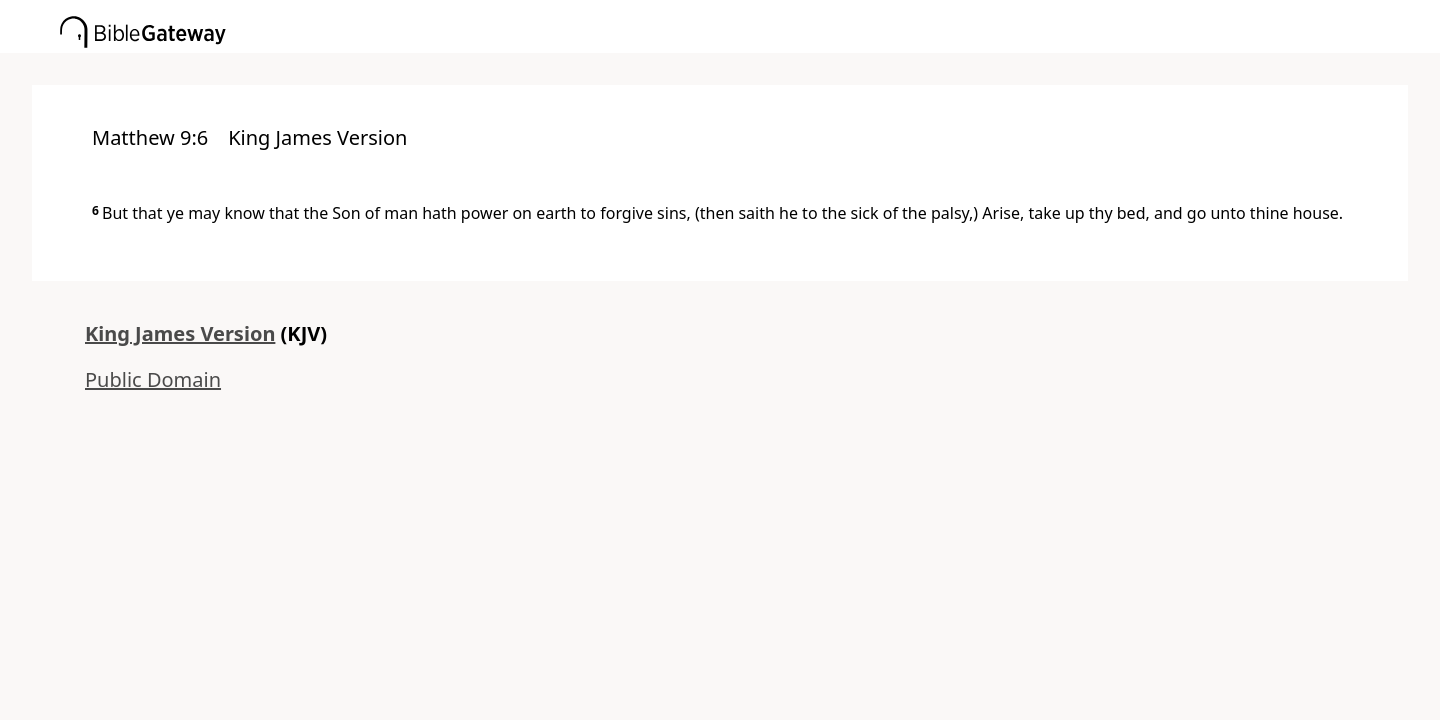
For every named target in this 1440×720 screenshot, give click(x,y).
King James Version (180, 333)
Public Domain (153, 379)
